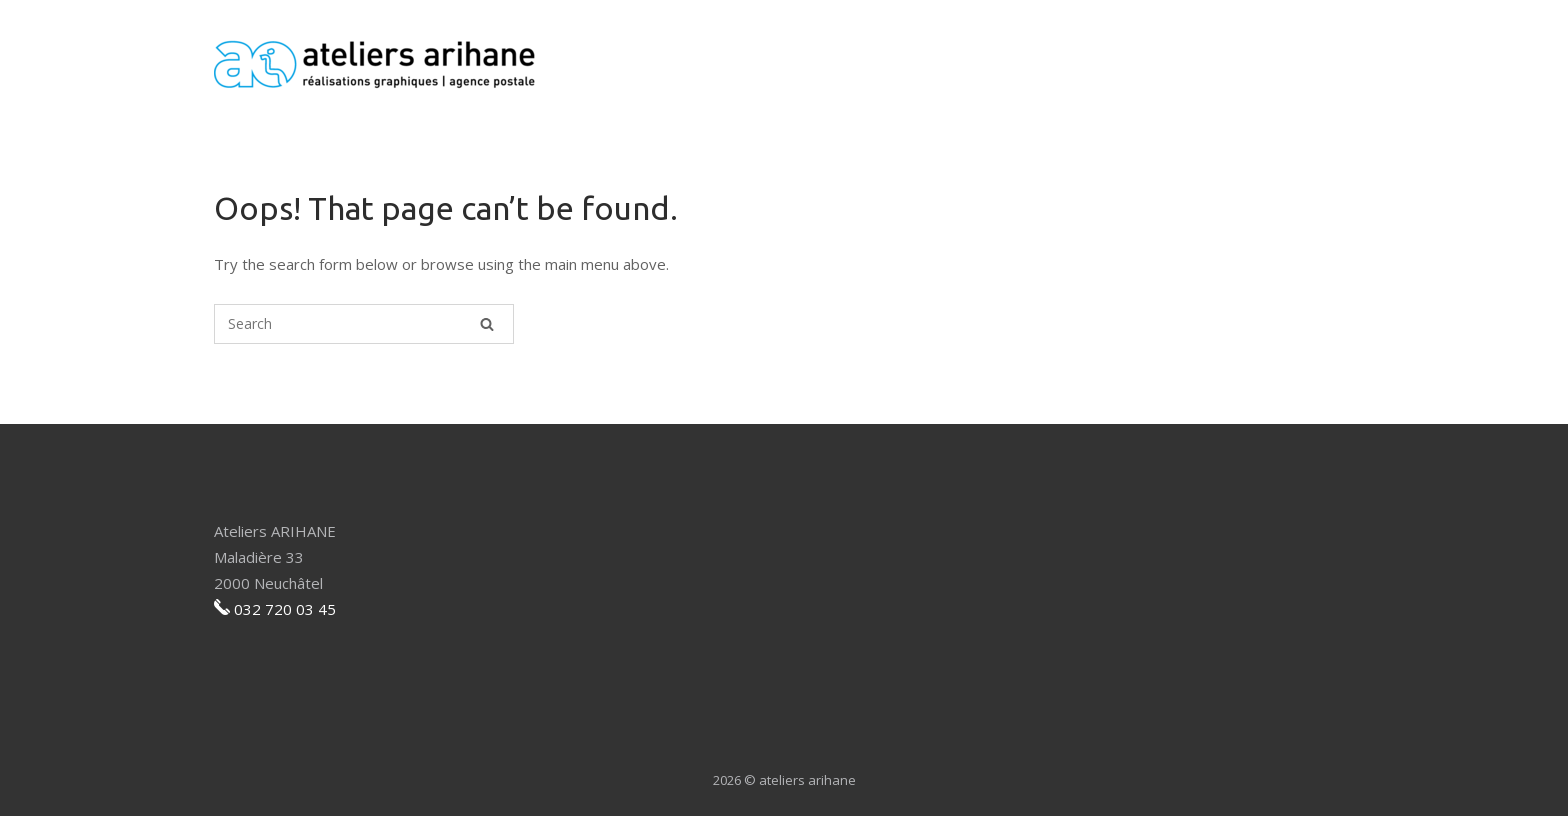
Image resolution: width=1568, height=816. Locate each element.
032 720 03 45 (285, 609)
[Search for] (364, 324)
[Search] (487, 324)
